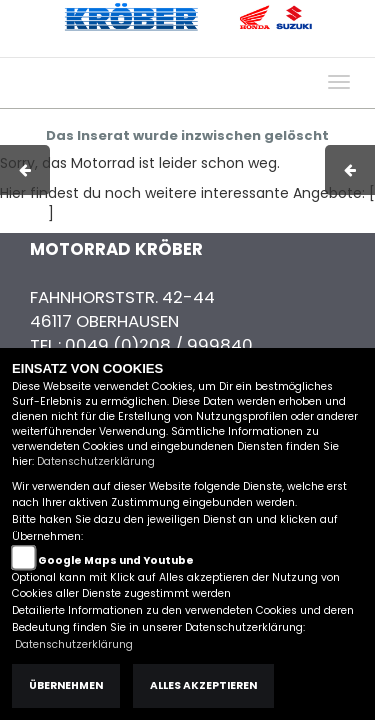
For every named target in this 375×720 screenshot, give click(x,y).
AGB (173, 47)
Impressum (104, 47)
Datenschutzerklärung (96, 461)
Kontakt (229, 47)
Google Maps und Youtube (116, 560)
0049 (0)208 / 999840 (159, 345)
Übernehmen (66, 685)
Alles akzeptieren (203, 685)
